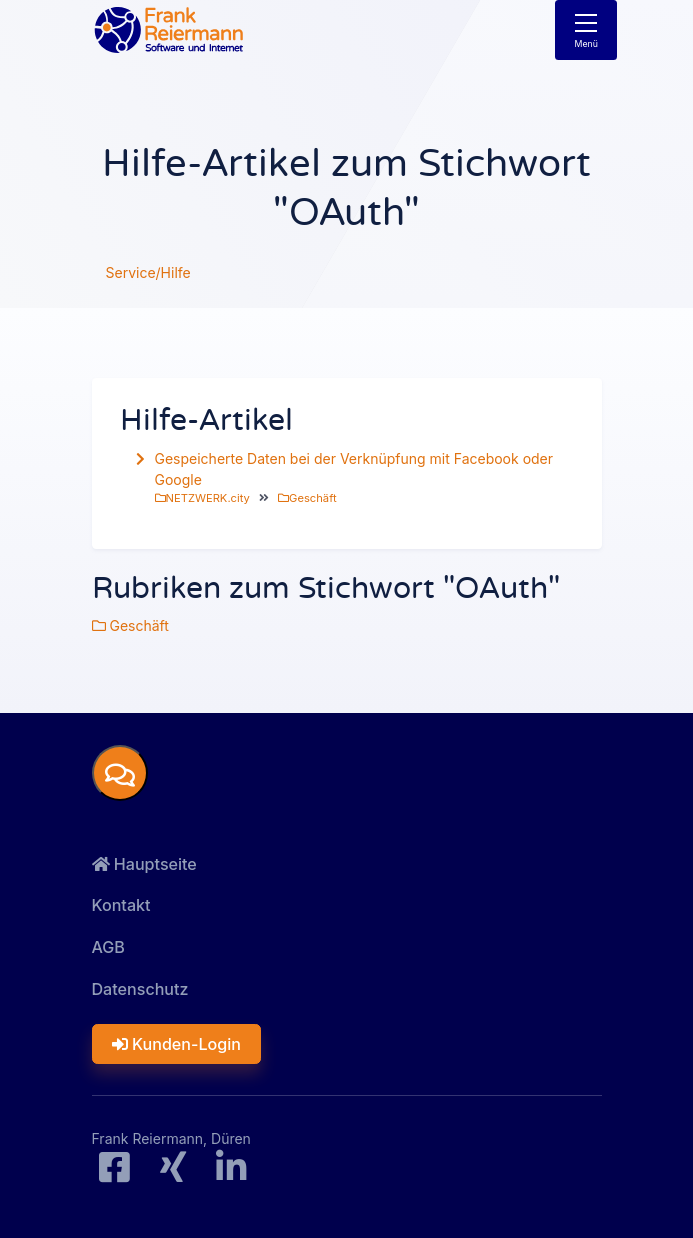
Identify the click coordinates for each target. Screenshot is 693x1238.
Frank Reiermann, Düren (171, 1138)
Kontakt (121, 905)
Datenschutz (140, 989)
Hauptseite (144, 864)
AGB (108, 947)
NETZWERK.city (202, 498)
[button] (120, 773)
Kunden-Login (176, 1044)
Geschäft (307, 498)
